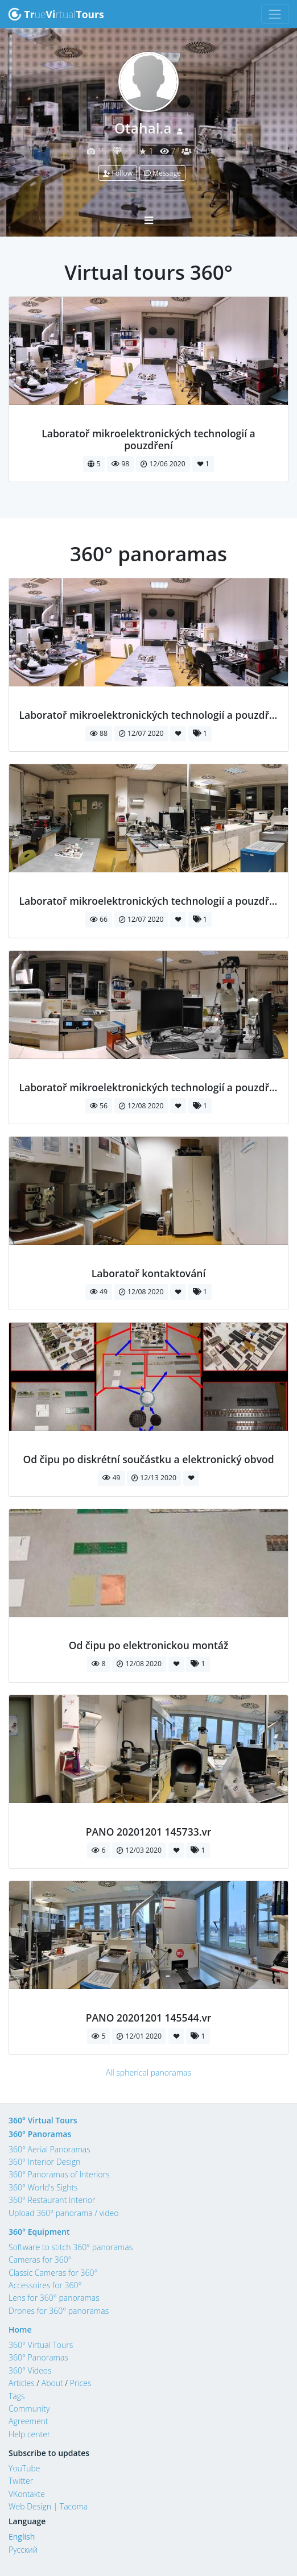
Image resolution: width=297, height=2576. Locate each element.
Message (162, 173)
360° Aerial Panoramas (49, 2149)
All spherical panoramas (148, 2072)
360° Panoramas (40, 2133)
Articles (22, 2383)
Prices (81, 2383)
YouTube (24, 2468)
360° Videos (30, 2370)
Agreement (28, 2421)
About (52, 2383)
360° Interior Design (44, 2161)
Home (20, 2329)
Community (29, 2408)
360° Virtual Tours (43, 2120)
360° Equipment (39, 2231)
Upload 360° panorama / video (64, 2213)
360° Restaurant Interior (52, 2199)
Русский (23, 2549)
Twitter (21, 2480)
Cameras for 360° (40, 2259)
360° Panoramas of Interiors (59, 2174)
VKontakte (27, 2493)
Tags (17, 2396)
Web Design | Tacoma (48, 2506)
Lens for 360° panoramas (54, 2297)
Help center (29, 2434)
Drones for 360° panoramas (59, 2310)
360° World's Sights (43, 2187)
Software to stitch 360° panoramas (71, 2247)
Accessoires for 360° (45, 2285)
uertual (56, 14)
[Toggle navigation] (275, 14)
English (22, 2536)
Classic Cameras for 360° (53, 2272)
